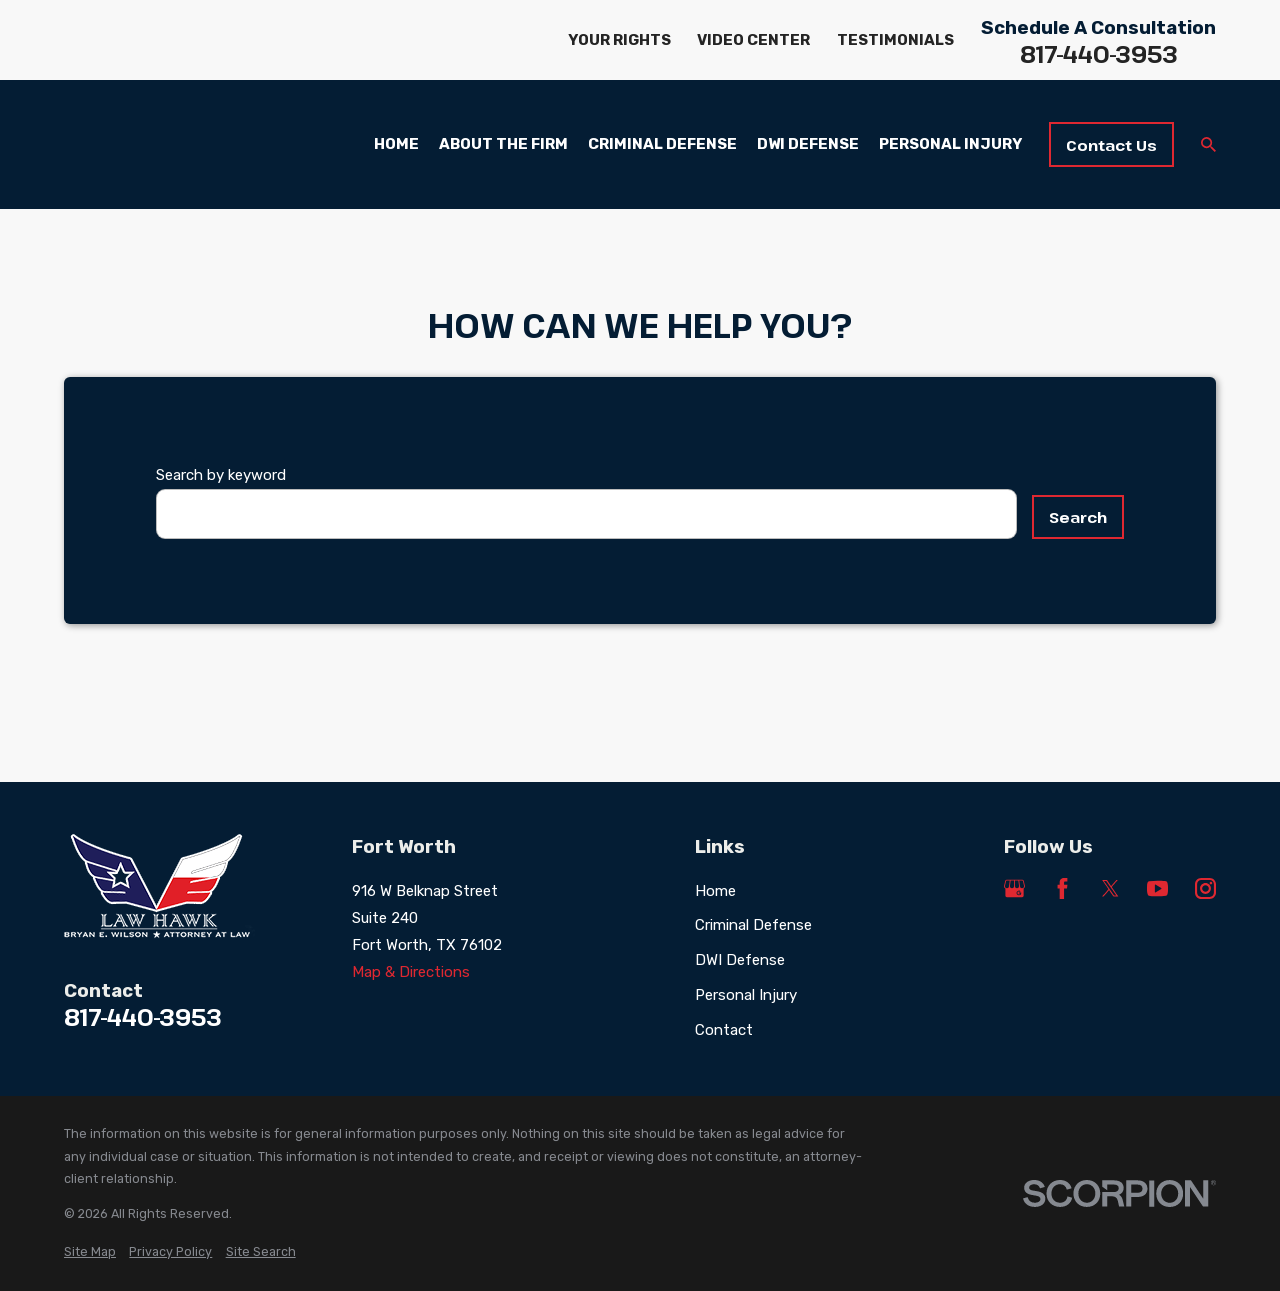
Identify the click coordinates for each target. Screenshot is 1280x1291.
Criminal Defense (753, 925)
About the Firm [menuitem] (503, 144)
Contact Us (1111, 145)
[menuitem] (90, 1252)
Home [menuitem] (396, 144)
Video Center (753, 40)
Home (715, 891)
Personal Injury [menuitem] (950, 144)
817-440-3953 (1099, 54)
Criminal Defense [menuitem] (662, 144)
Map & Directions (411, 972)
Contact (724, 1030)
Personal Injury (746, 995)
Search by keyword (221, 475)
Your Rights (619, 40)
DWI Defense (740, 960)
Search (1078, 517)
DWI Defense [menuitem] (808, 144)
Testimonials (895, 40)
